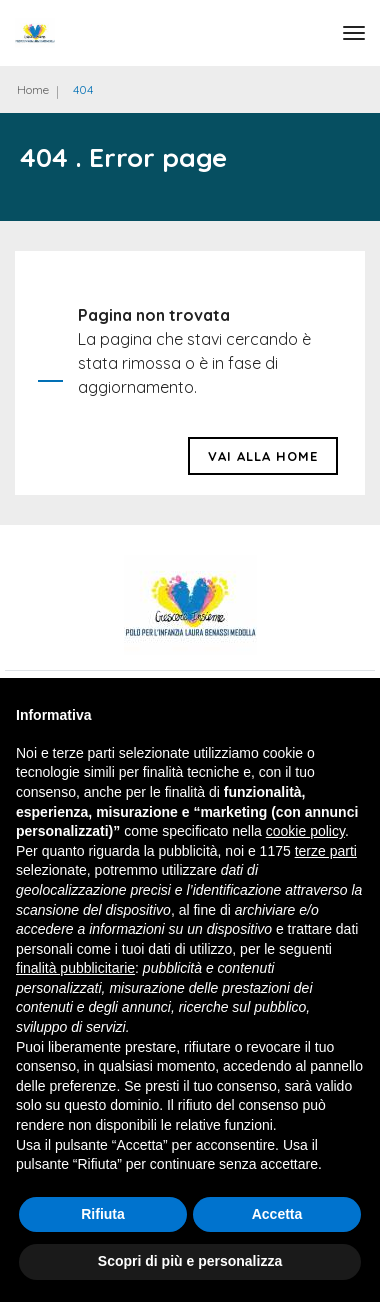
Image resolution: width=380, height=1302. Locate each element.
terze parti (326, 851)
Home (33, 89)
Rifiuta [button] (103, 1214)
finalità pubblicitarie (75, 968)
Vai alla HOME (263, 456)
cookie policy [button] (305, 831)
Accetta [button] (277, 1214)
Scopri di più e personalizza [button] (190, 1261)
